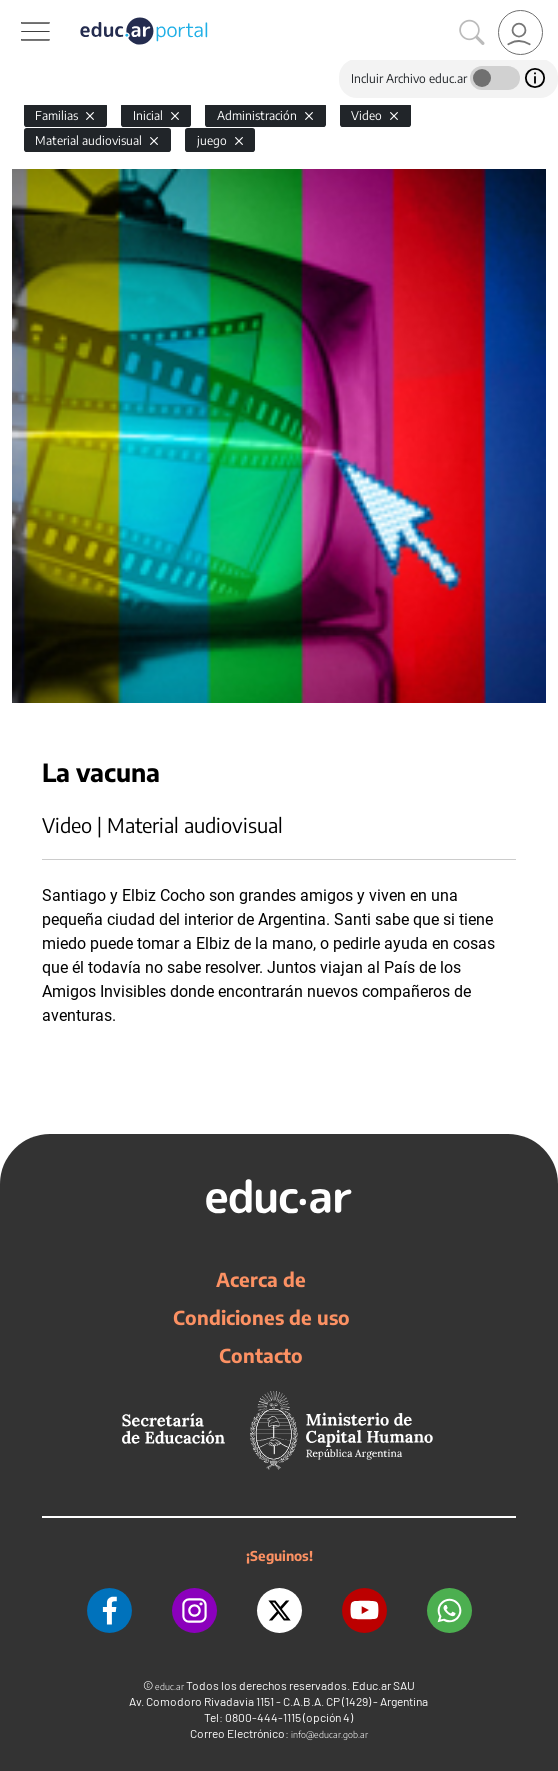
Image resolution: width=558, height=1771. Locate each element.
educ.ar (169, 1686)
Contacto (261, 1355)
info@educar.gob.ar (329, 1734)
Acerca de (261, 1279)
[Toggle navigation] (18, 11)
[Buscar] (472, 33)
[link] (520, 32)
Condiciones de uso (261, 1317)
